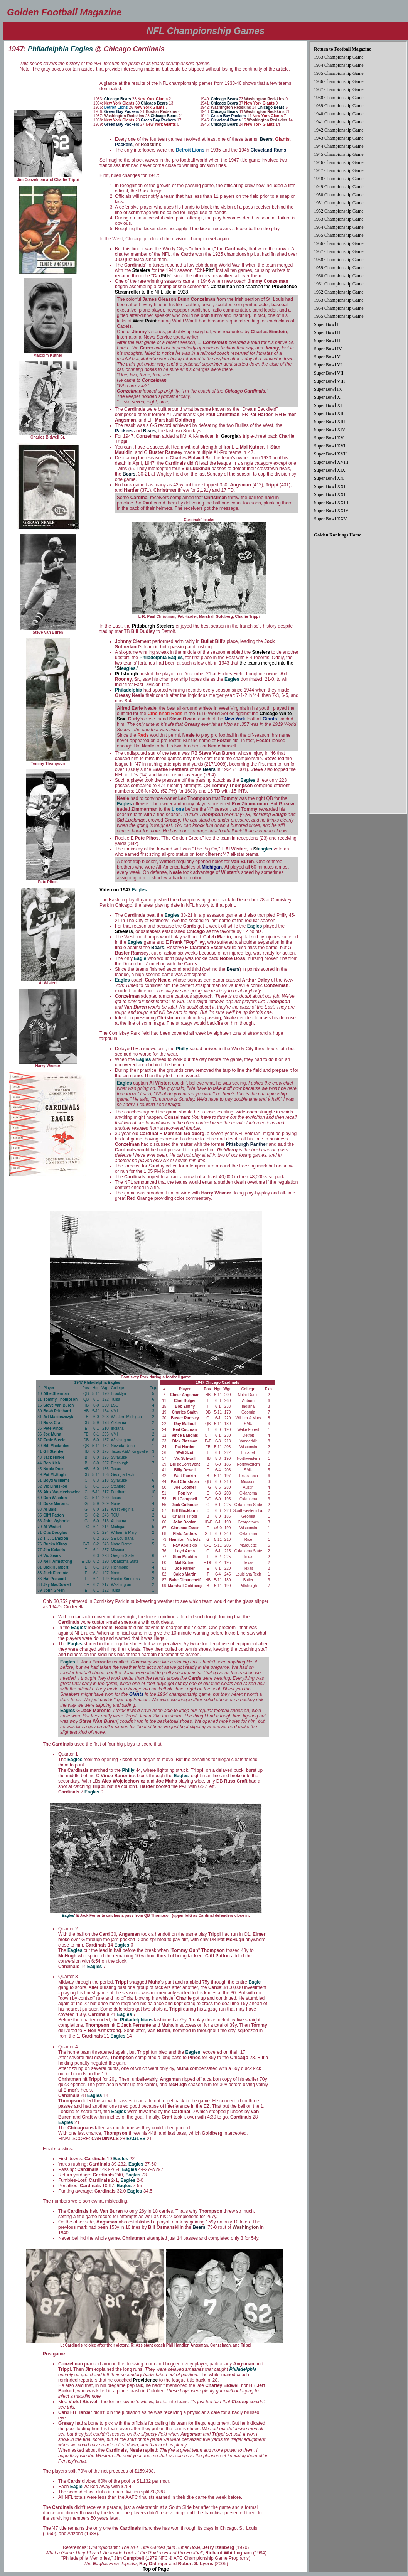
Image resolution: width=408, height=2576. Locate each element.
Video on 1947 (123, 889)
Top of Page (156, 2569)
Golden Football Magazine (64, 12)
